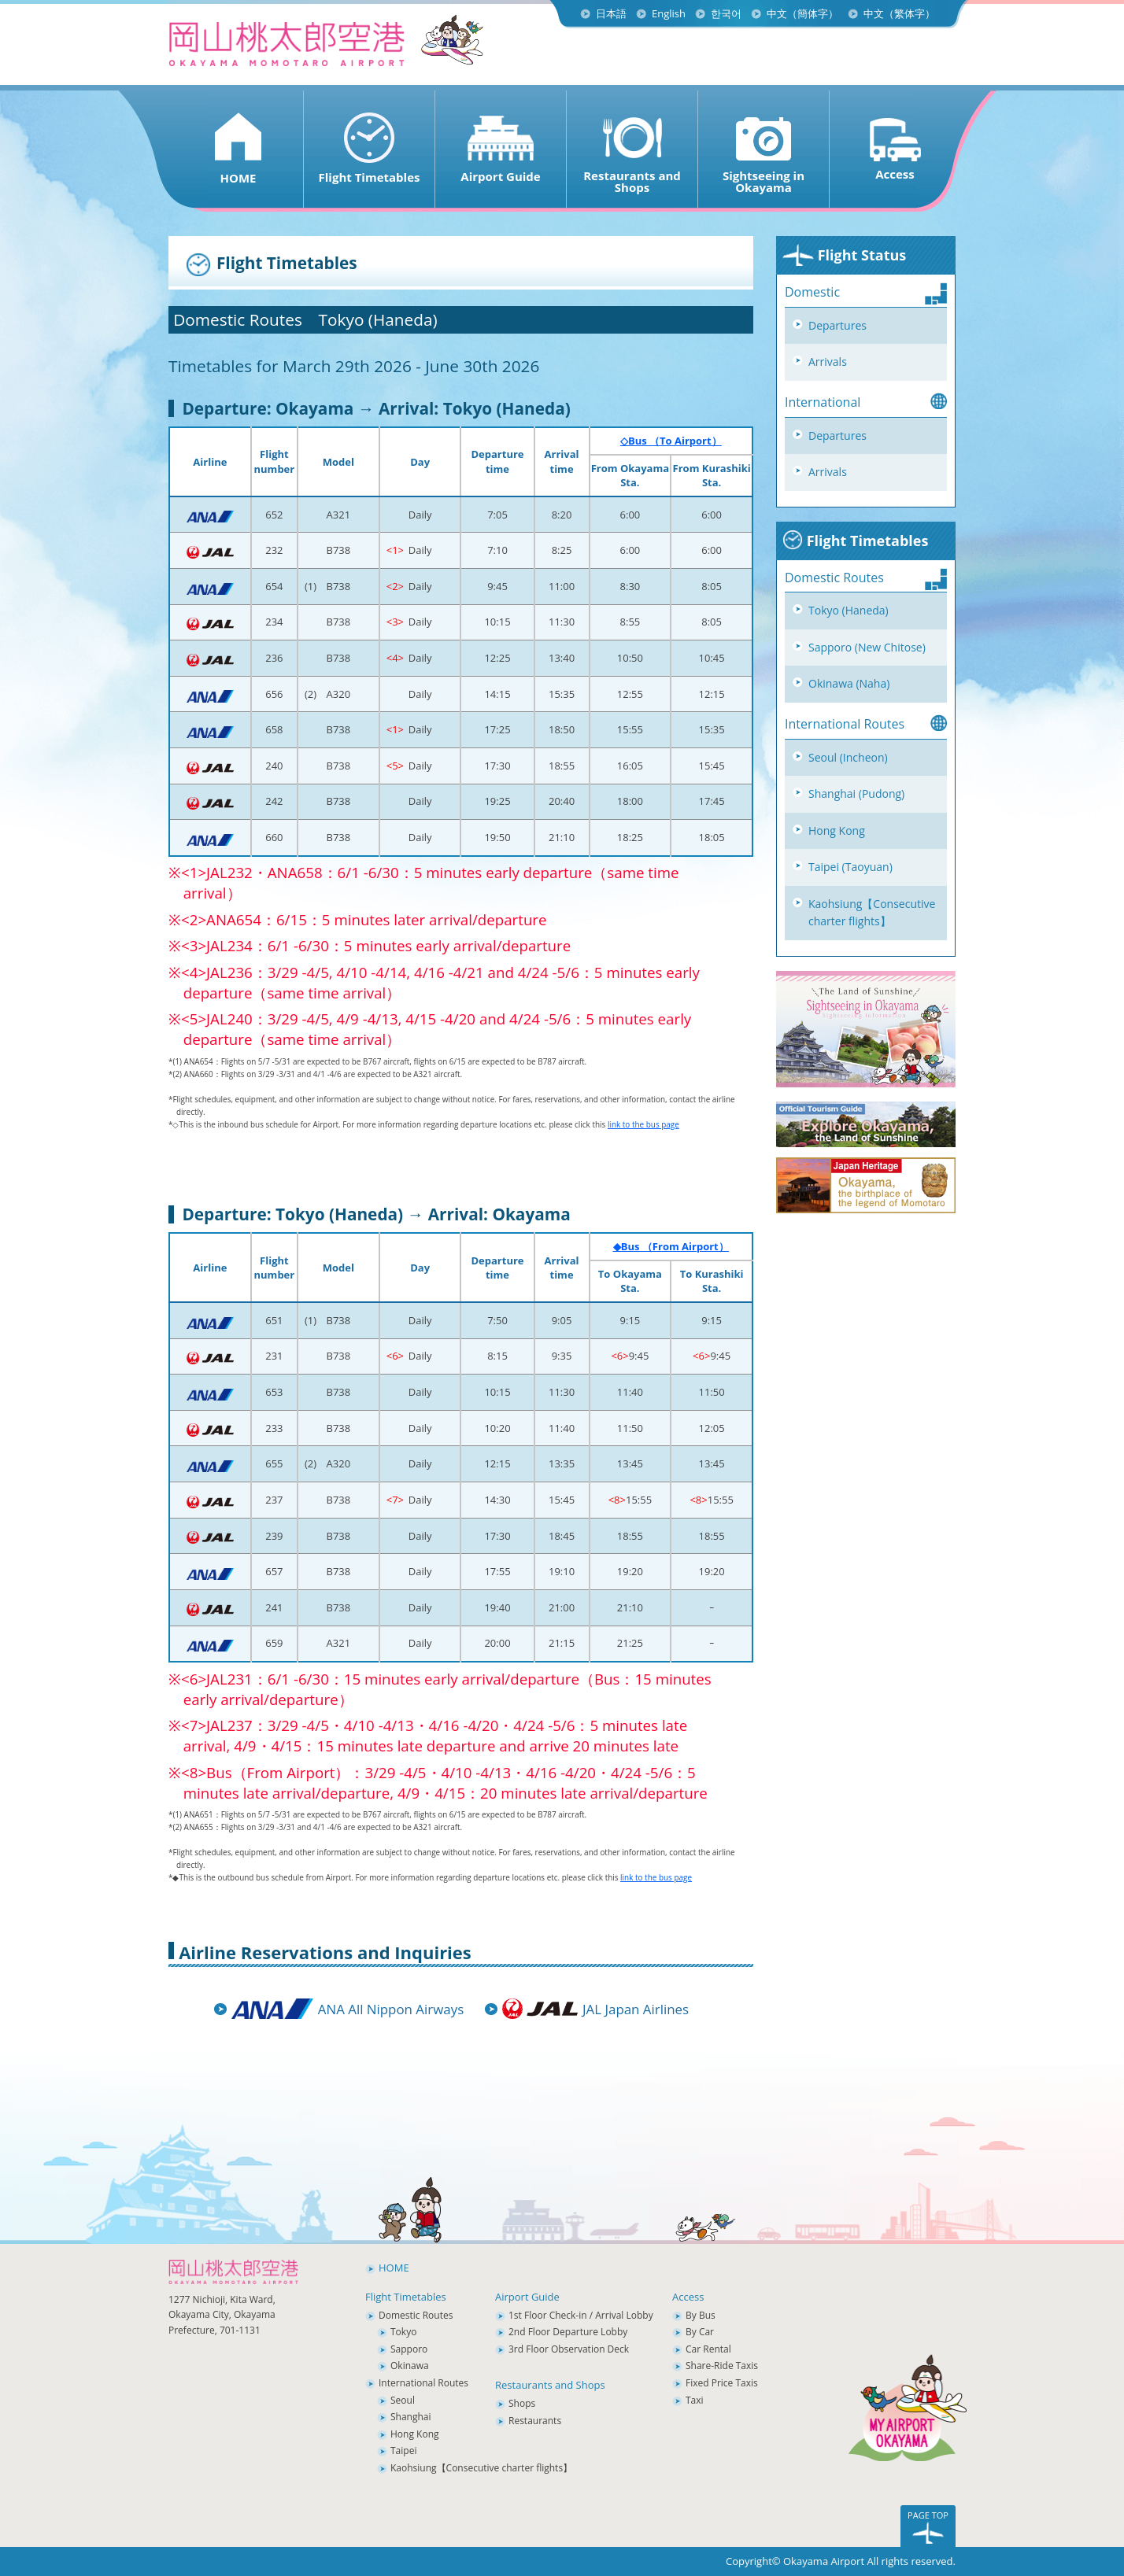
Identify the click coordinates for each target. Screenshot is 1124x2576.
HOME (394, 2267)
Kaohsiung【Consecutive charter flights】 (871, 912)
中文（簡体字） (802, 13)
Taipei (403, 2450)
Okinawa (409, 2365)
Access (688, 2297)
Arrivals (827, 361)
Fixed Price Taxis (722, 2383)
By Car (700, 2331)
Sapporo (408, 2349)
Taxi (695, 2400)
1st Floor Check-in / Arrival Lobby (580, 2315)
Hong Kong (836, 830)
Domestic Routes (416, 2315)
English (669, 13)
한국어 (726, 13)
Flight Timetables (855, 540)
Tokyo (403, 2331)
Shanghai (410, 2416)
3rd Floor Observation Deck (568, 2349)
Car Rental (708, 2349)
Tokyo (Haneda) (848, 610)
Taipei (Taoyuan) (850, 866)
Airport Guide (527, 2297)
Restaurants (534, 2420)
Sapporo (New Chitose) (867, 647)
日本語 (611, 13)
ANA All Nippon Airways (391, 2009)
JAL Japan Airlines (635, 2009)
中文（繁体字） (899, 13)
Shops (521, 2403)
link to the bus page (643, 1124)
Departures (837, 325)
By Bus (700, 2315)
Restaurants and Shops (550, 2385)
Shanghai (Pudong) (856, 793)
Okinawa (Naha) (848, 683)
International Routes (423, 2383)
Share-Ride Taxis (722, 2365)
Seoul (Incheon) (848, 757)
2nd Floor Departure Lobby (567, 2331)
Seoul (402, 2400)
